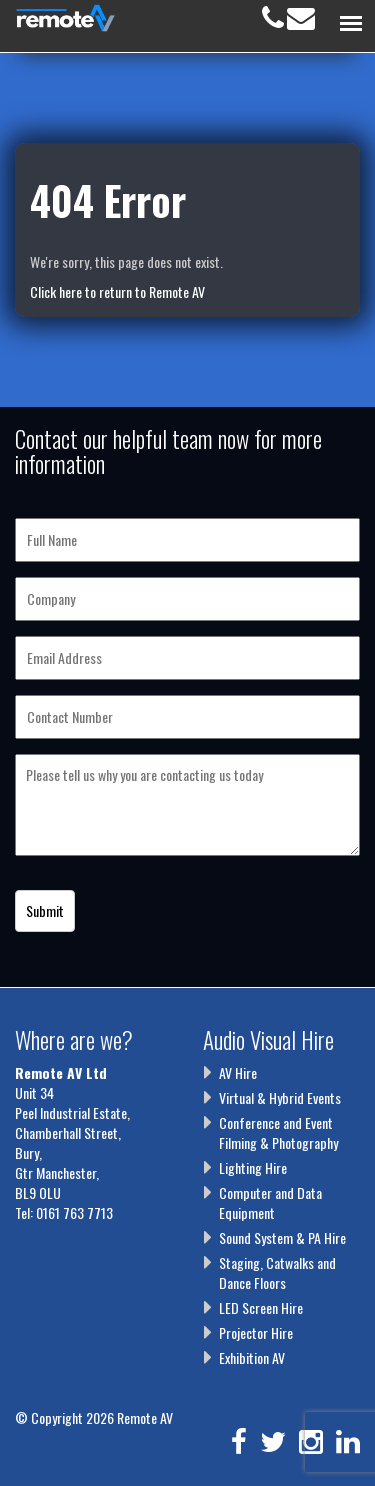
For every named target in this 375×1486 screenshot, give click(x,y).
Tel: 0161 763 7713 (64, 1212)
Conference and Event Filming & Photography (278, 1132)
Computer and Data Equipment (270, 1202)
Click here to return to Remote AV (117, 291)
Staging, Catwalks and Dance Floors (277, 1272)
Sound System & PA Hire (282, 1237)
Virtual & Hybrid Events (280, 1097)
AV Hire (238, 1072)
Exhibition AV (252, 1357)
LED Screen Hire (261, 1307)
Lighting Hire (253, 1167)
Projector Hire (256, 1332)
